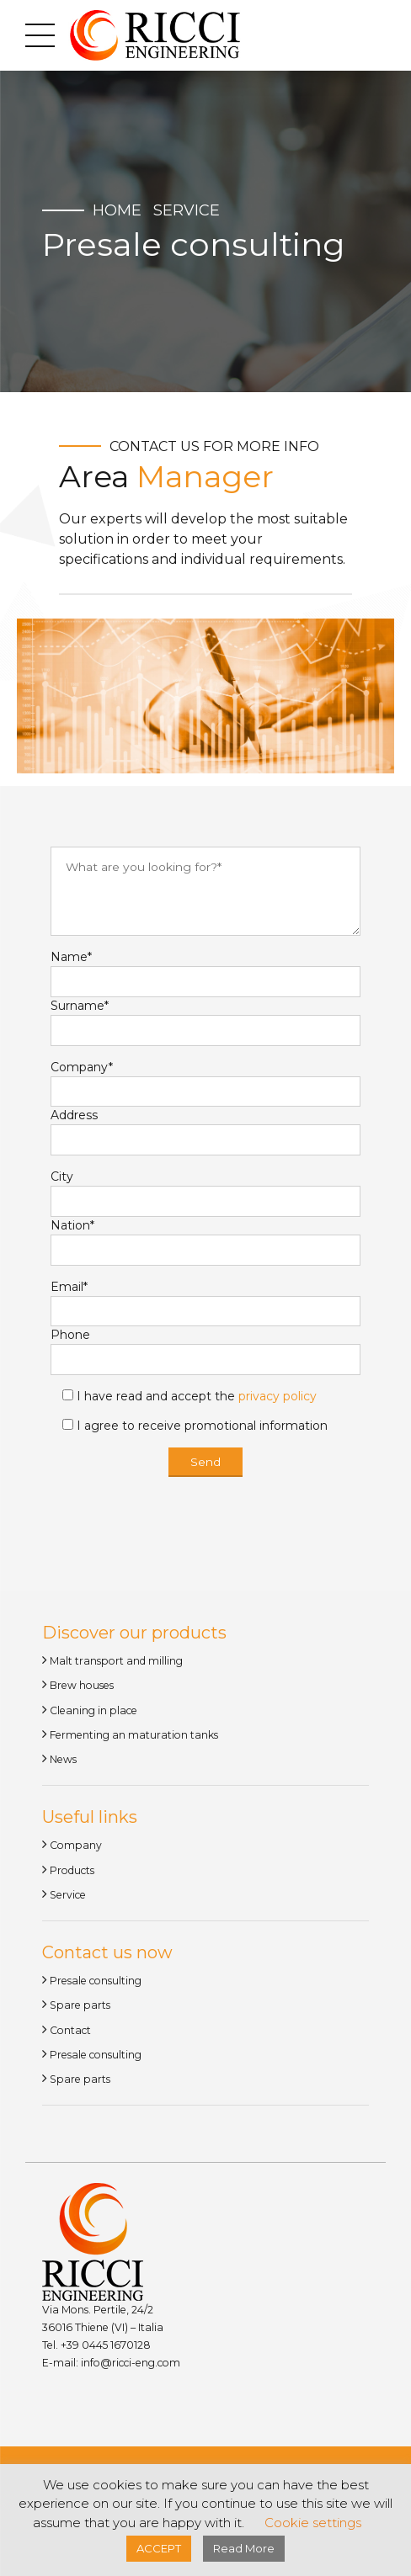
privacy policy (277, 1398)
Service (186, 210)
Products (72, 1873)
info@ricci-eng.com (130, 2365)
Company (76, 1847)
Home (117, 210)
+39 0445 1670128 (104, 2347)
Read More (244, 2548)
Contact (70, 2032)
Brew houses (82, 1687)
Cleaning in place (93, 1713)
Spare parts (80, 2007)
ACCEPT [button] (158, 2548)
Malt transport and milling (116, 1663)
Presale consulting (95, 1983)
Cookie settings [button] (312, 2523)
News (63, 1761)
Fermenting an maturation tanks (134, 1737)
